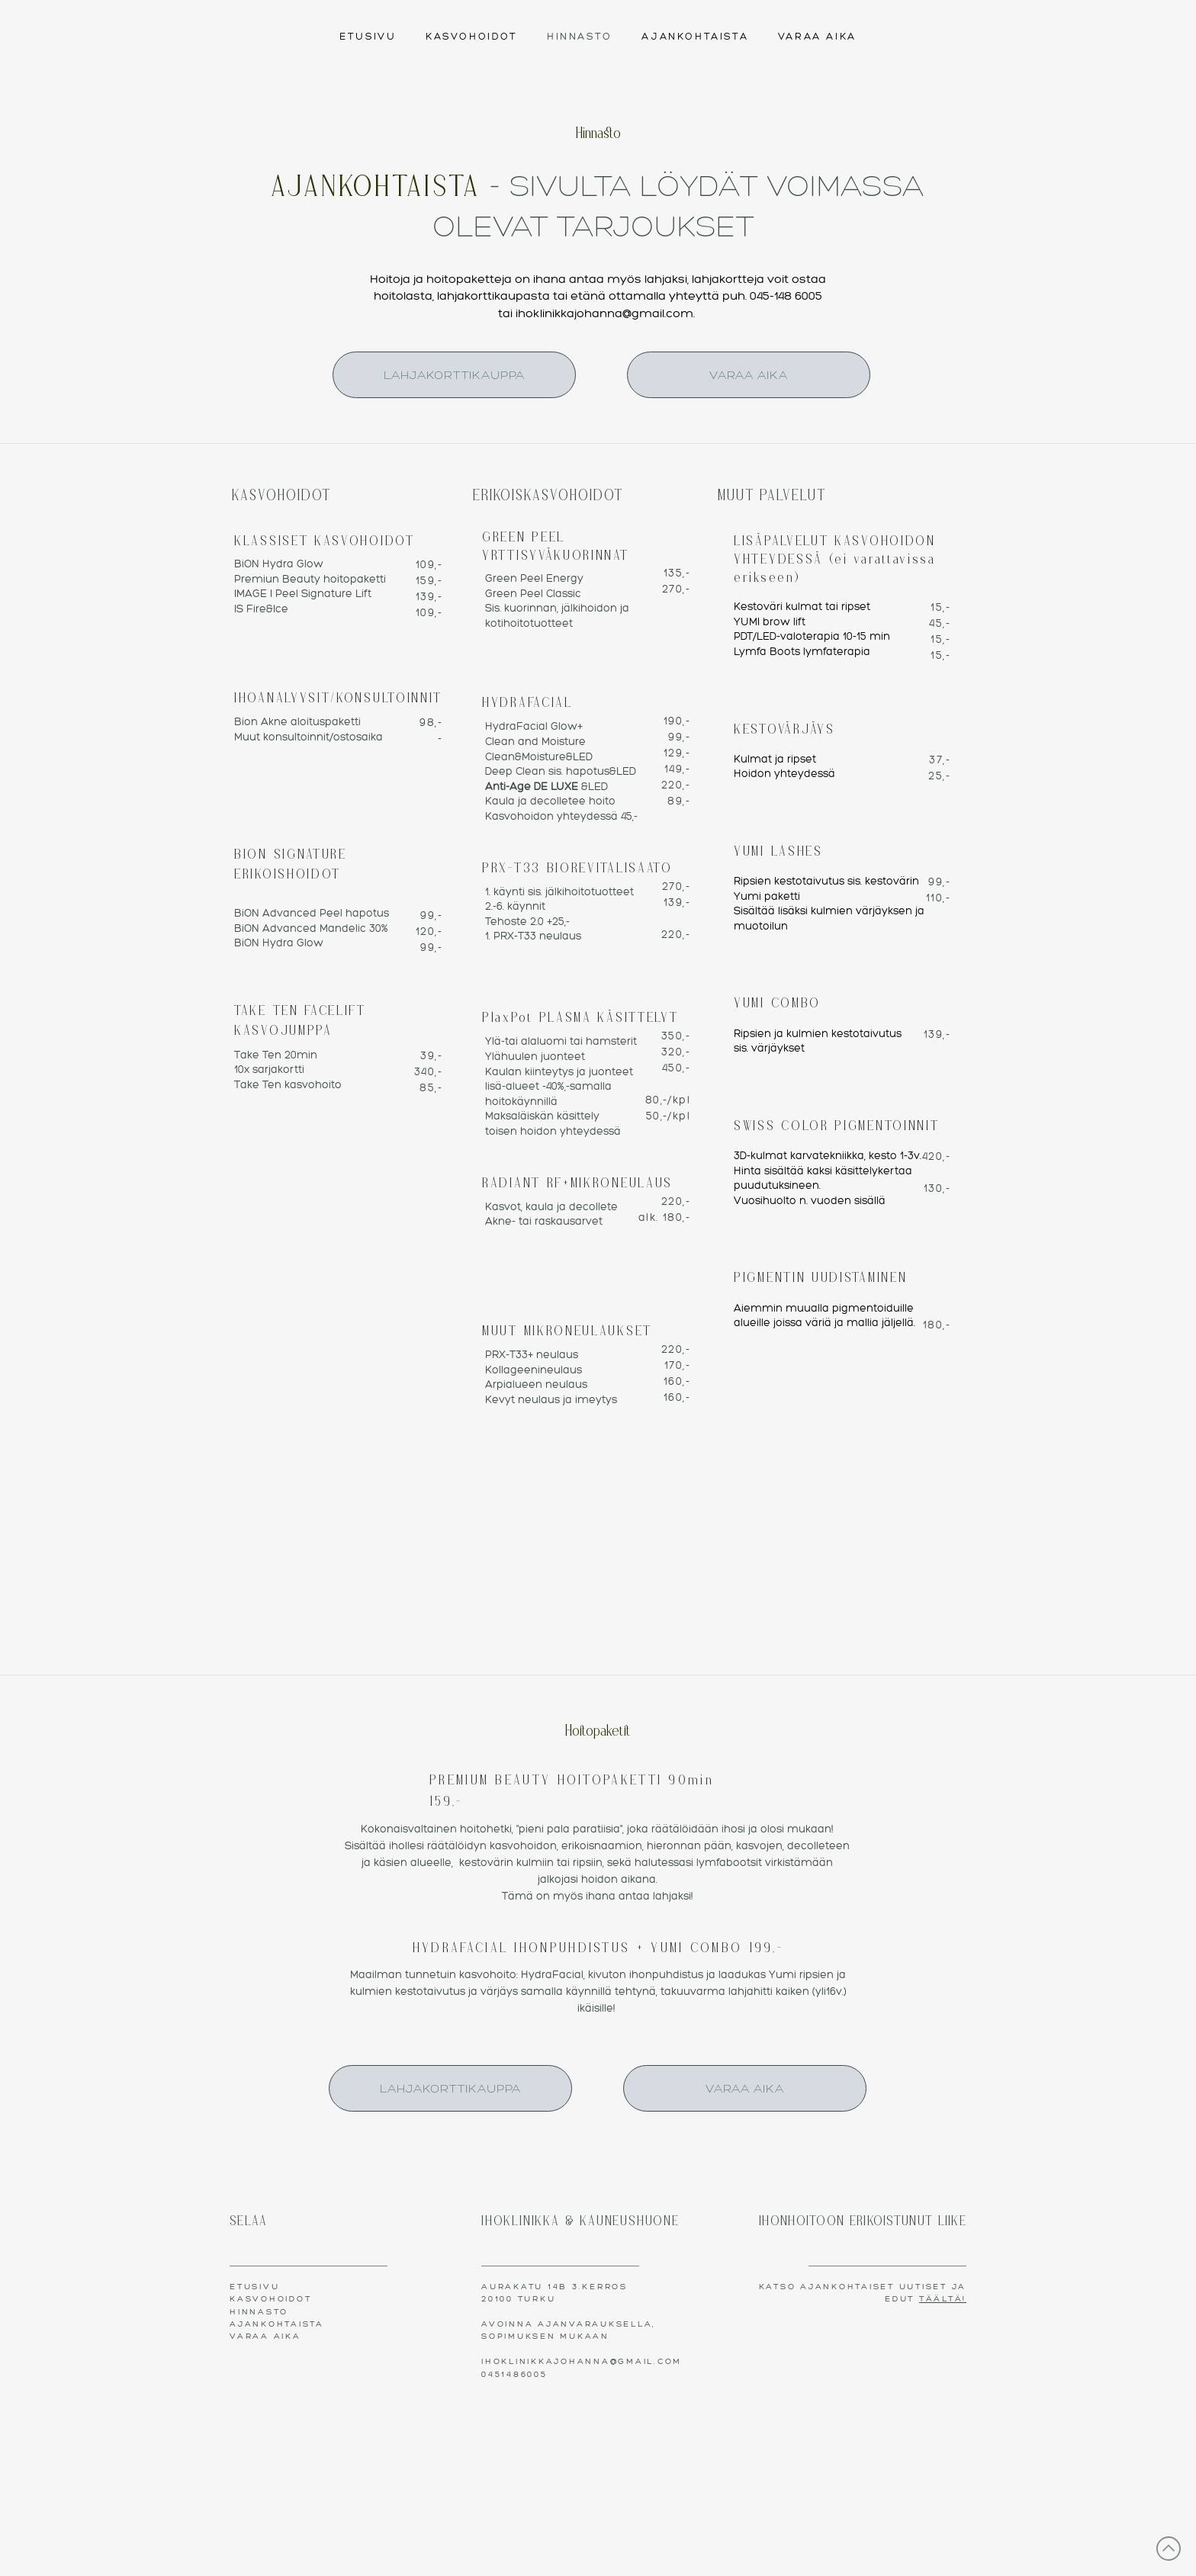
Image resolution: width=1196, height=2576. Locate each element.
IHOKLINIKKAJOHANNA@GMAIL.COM (581, 2361)
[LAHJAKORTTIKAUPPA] (454, 375)
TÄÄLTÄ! (942, 2299)
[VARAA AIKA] (748, 375)
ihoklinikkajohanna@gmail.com (604, 313)
